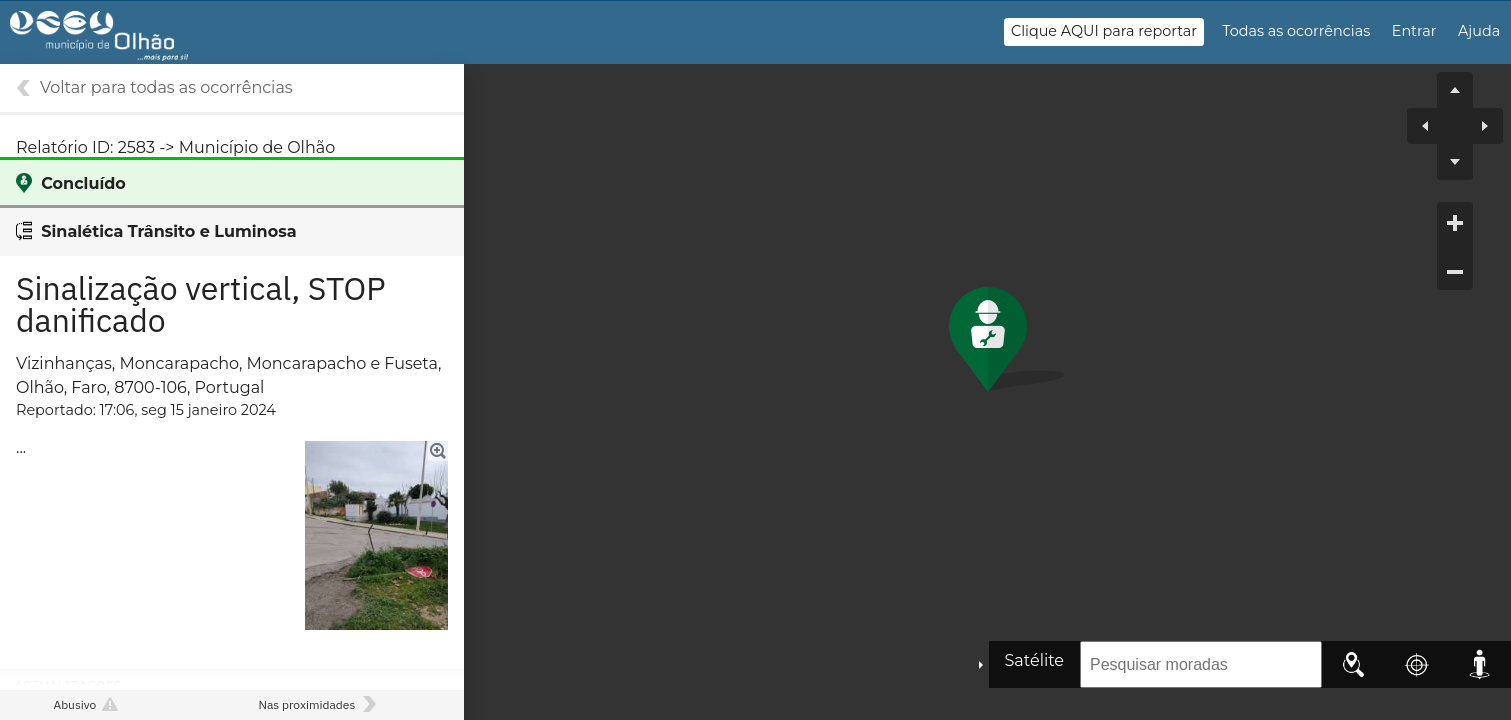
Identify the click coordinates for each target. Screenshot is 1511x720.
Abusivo (74, 704)
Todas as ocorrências (1296, 31)
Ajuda (1479, 31)
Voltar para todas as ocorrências (166, 87)
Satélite (1034, 660)
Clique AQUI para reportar (1104, 31)
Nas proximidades (306, 704)
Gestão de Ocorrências (117, 41)
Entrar (1414, 31)
